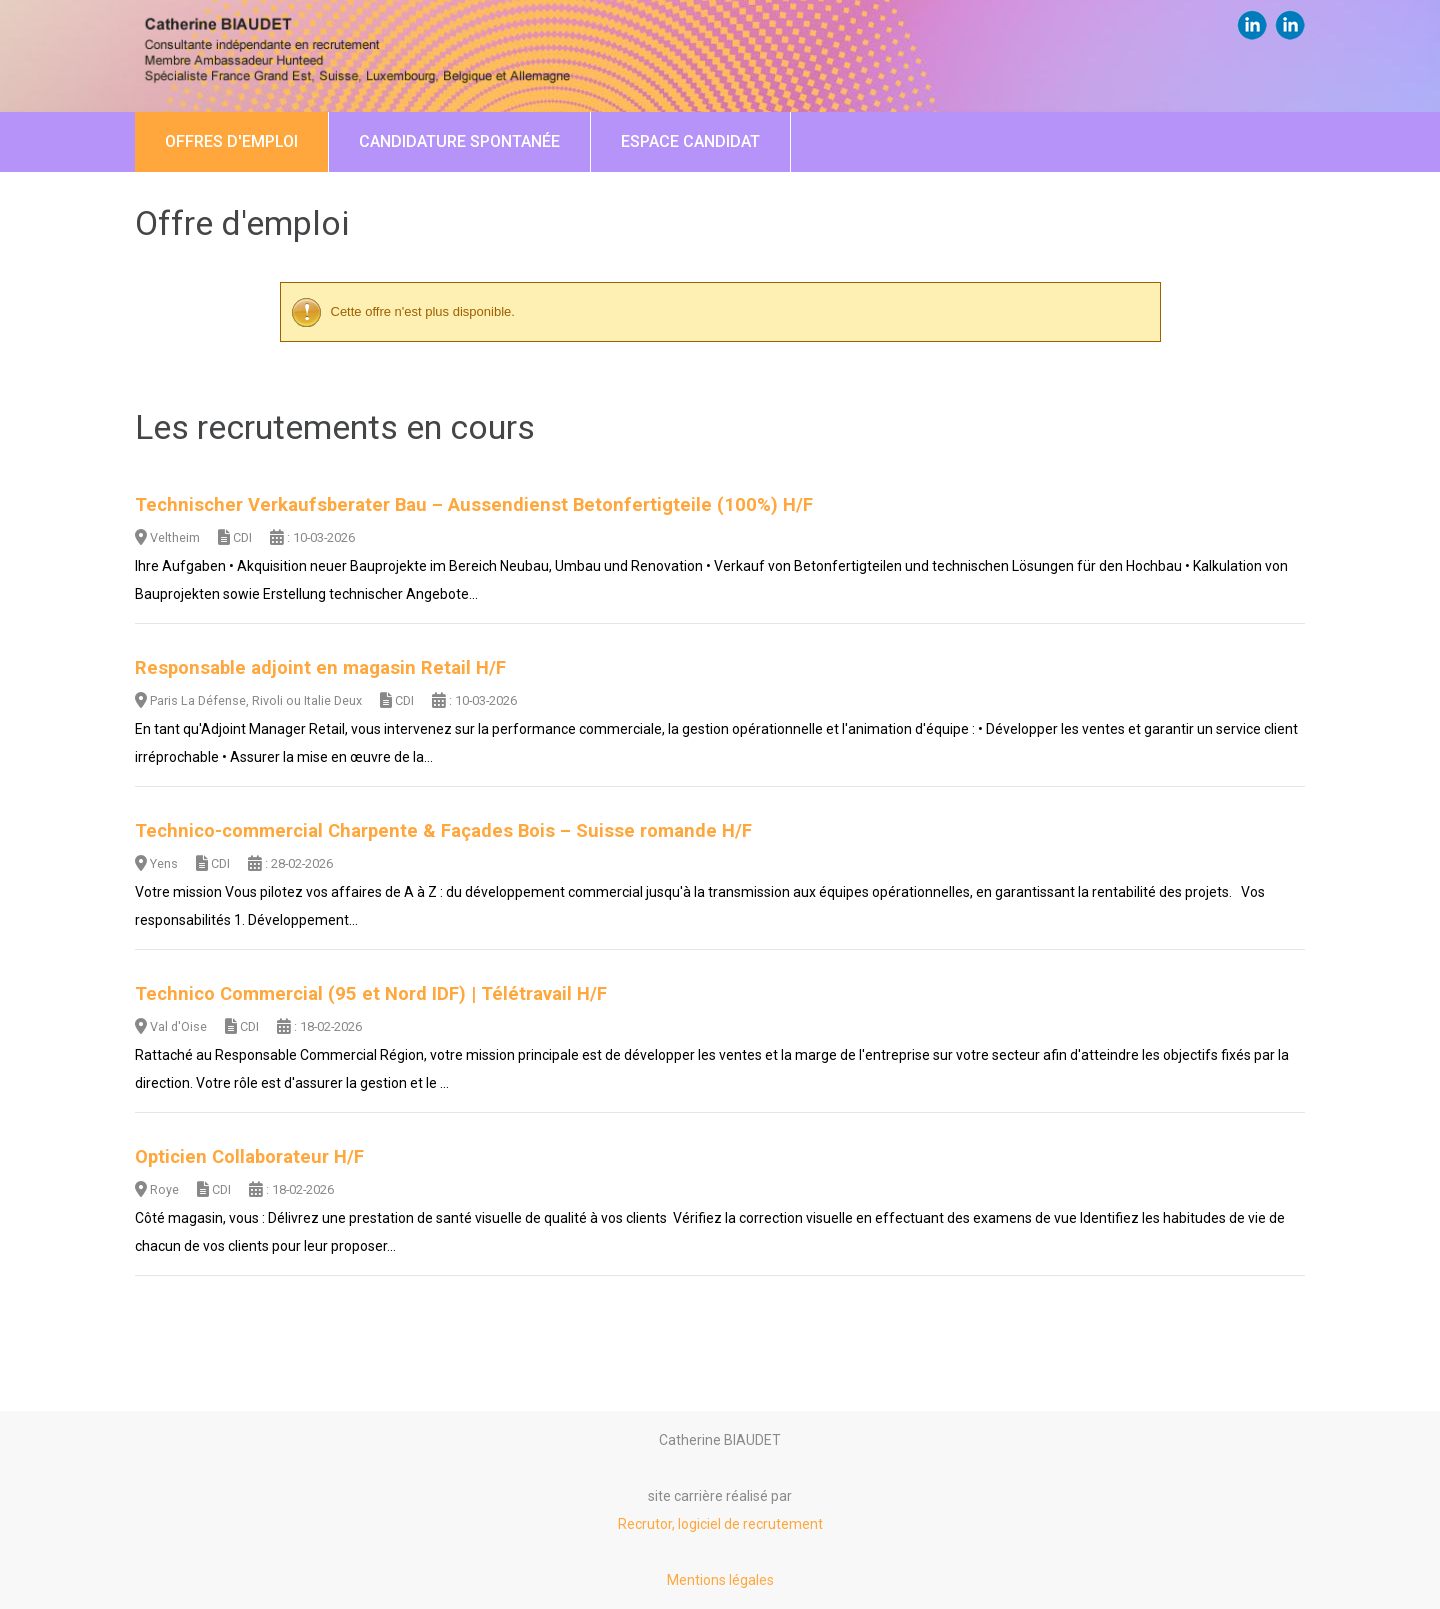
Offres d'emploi (231, 141)
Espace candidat (690, 141)
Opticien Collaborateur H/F (249, 1157)
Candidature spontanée (459, 141)
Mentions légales (720, 1580)
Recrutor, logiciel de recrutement (720, 1524)
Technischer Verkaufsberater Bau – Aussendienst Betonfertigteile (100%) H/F (474, 505)
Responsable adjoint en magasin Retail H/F (320, 668)
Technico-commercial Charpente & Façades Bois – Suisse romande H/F (443, 831)
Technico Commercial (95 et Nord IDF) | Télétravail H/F (371, 994)
